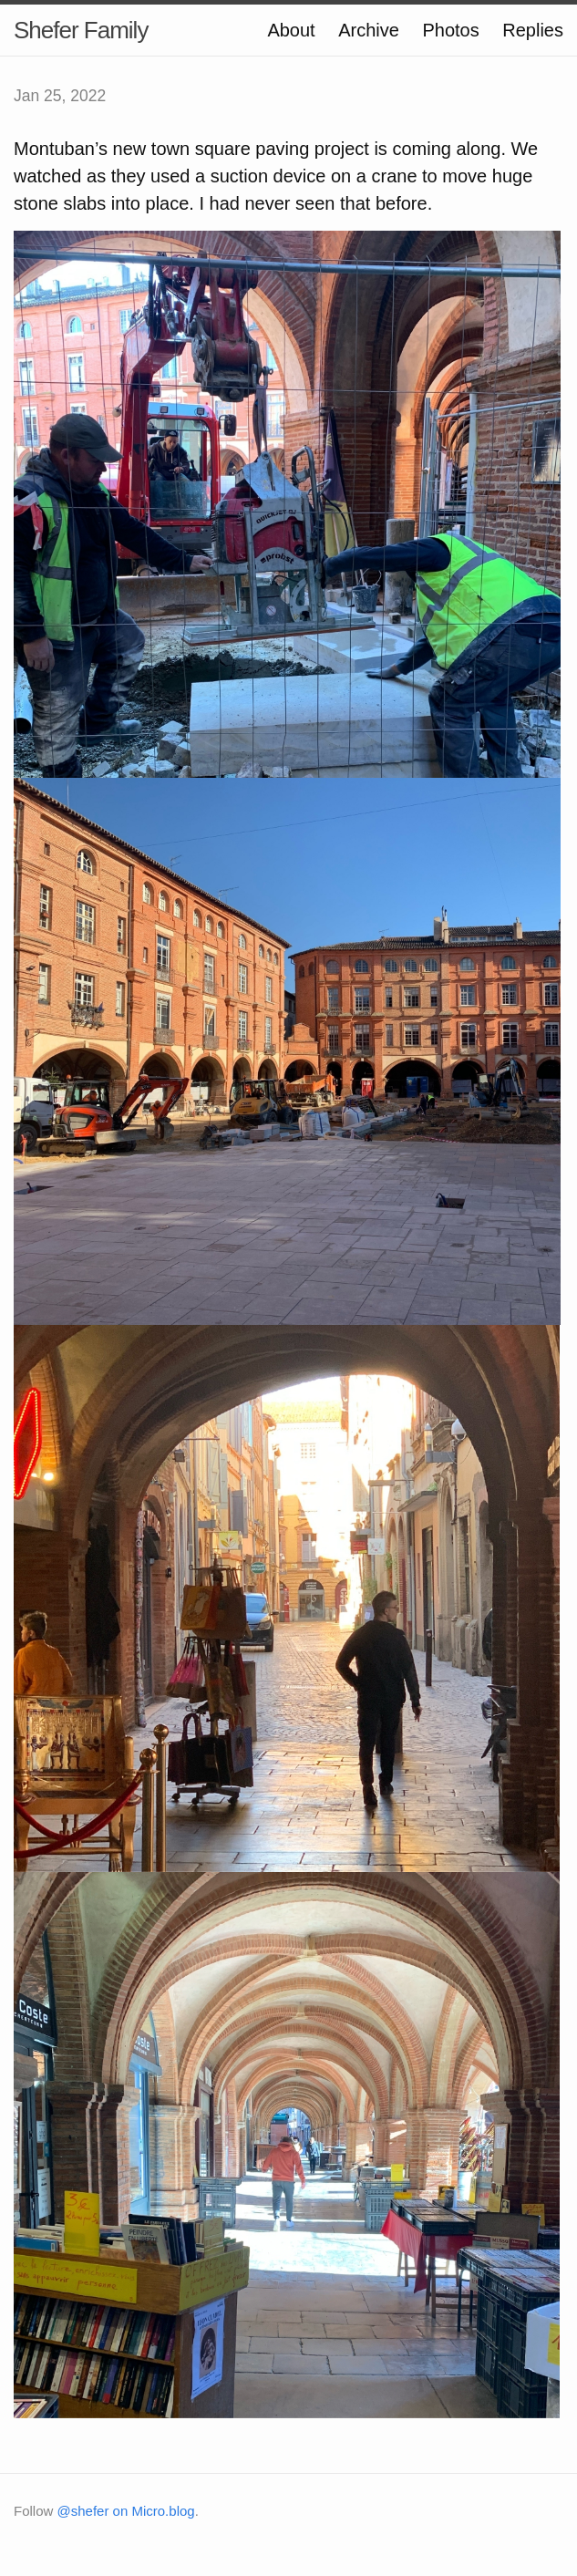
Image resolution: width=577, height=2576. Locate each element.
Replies (532, 30)
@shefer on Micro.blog (126, 2511)
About (290, 30)
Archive (368, 30)
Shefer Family (81, 30)
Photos (450, 30)
